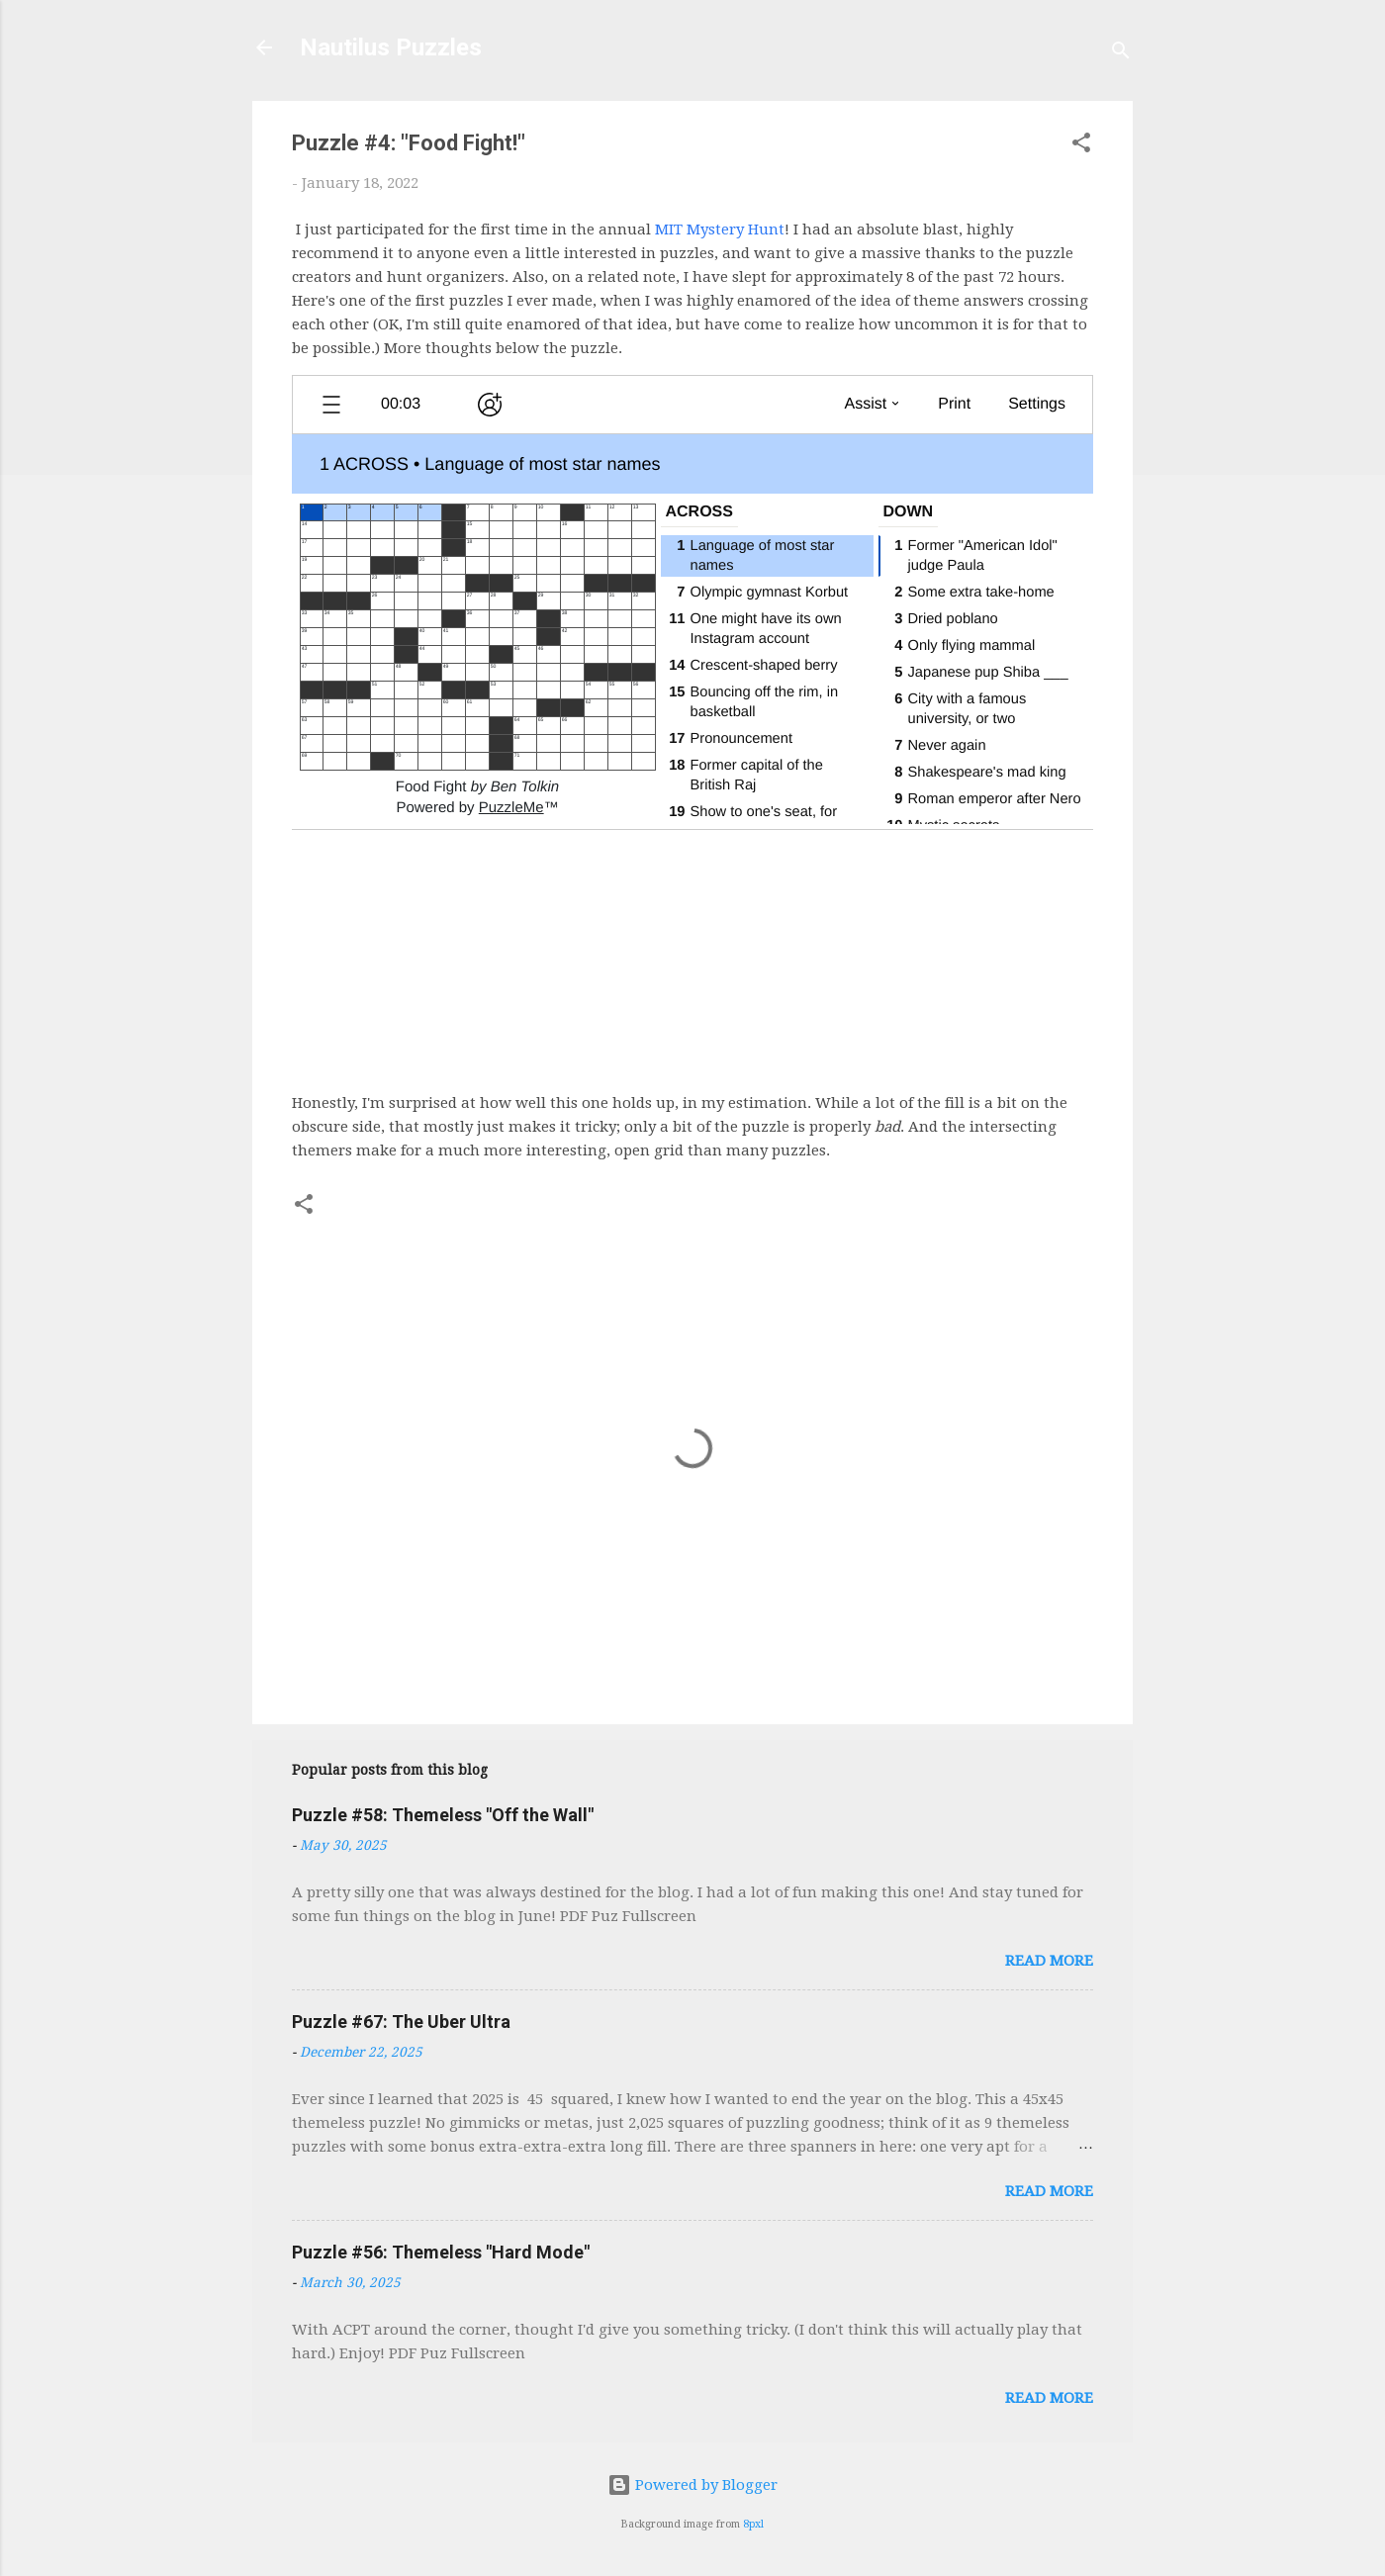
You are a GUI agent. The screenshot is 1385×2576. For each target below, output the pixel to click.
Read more (1049, 1961)
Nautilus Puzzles (391, 47)
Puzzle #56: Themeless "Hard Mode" (441, 2252)
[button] (1081, 146)
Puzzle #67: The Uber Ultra (401, 2021)
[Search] (1121, 54)
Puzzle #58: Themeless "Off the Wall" (443, 1814)
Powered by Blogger (692, 2485)
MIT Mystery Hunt (720, 229)
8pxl (753, 2524)
